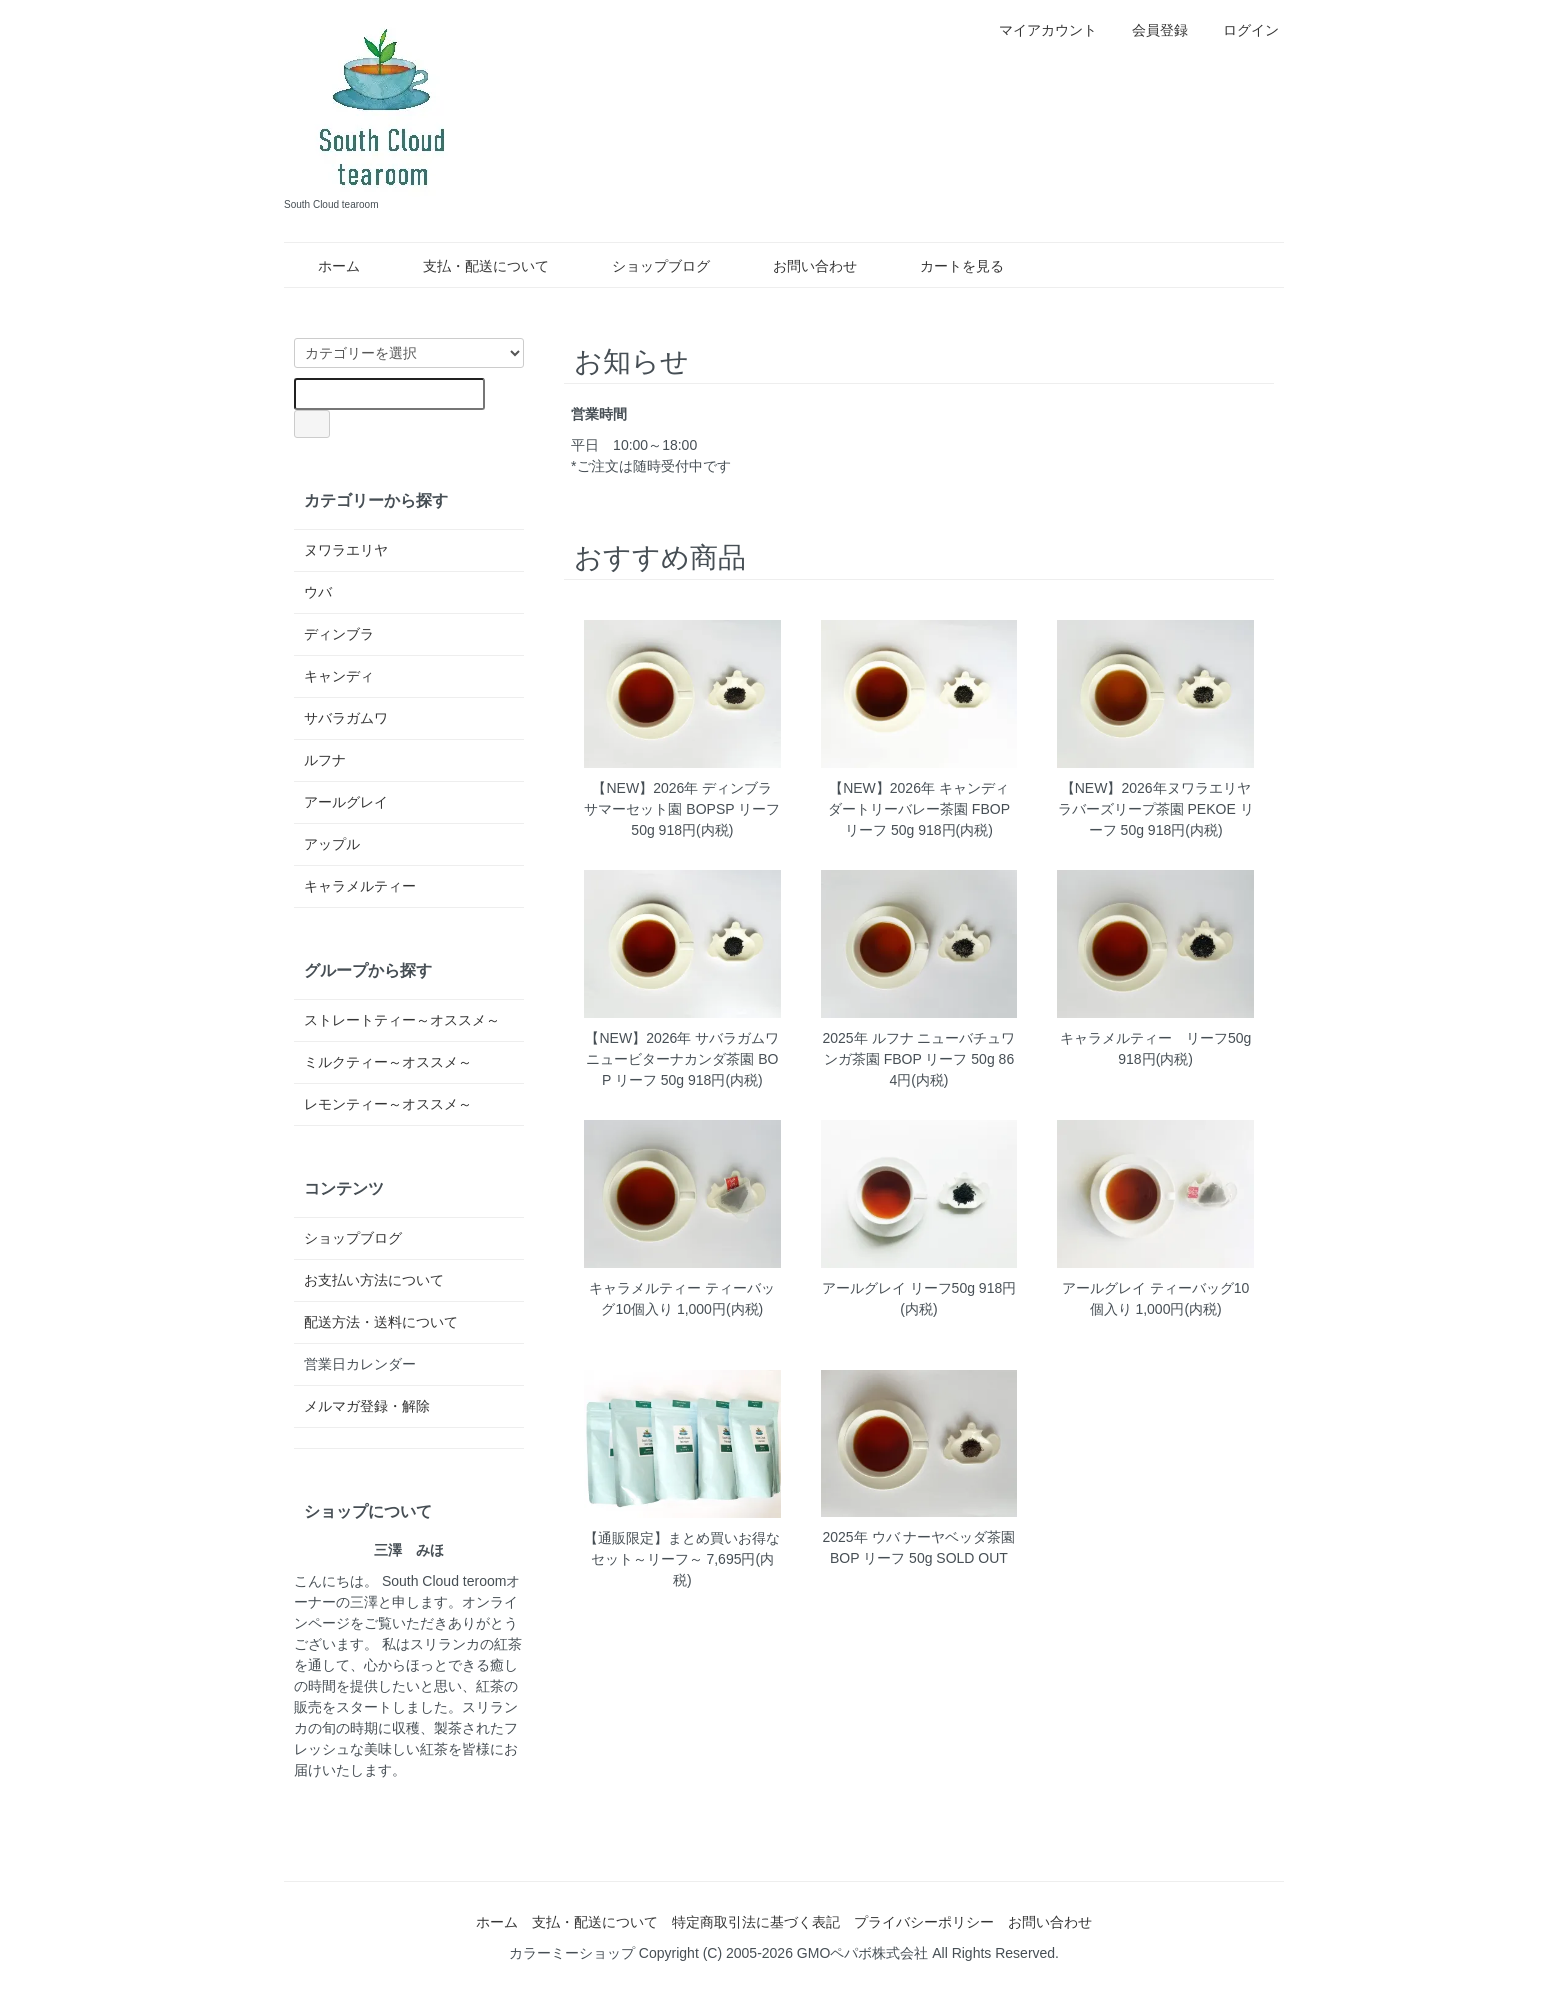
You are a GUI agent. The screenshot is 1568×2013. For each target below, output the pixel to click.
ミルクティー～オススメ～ (388, 1062)
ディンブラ (339, 634)
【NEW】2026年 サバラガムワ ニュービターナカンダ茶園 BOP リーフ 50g (682, 1059)
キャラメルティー (360, 886)
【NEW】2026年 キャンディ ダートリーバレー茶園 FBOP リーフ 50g (919, 809)
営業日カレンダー (360, 1364)
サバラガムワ (346, 718)
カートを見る (947, 266)
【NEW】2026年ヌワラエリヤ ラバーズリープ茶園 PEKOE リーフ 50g (1156, 809)
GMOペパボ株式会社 (862, 1953)
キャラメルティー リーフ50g (1155, 1038)
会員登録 (1149, 30)
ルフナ (325, 760)
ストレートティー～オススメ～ (402, 1020)
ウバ (318, 592)
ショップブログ (646, 266)
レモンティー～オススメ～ (388, 1104)
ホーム (324, 266)
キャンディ (339, 676)
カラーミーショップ (572, 1953)
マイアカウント (1037, 30)
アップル (332, 844)
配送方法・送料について (381, 1322)
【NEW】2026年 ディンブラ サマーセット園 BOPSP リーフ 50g (682, 809)
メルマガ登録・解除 (367, 1406)
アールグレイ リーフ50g (898, 1288)
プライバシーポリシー (924, 1922)
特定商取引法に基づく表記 (756, 1922)
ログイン (1240, 30)
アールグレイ (346, 802)
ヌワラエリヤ (346, 550)
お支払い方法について (374, 1280)
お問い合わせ (800, 266)
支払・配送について (471, 266)
